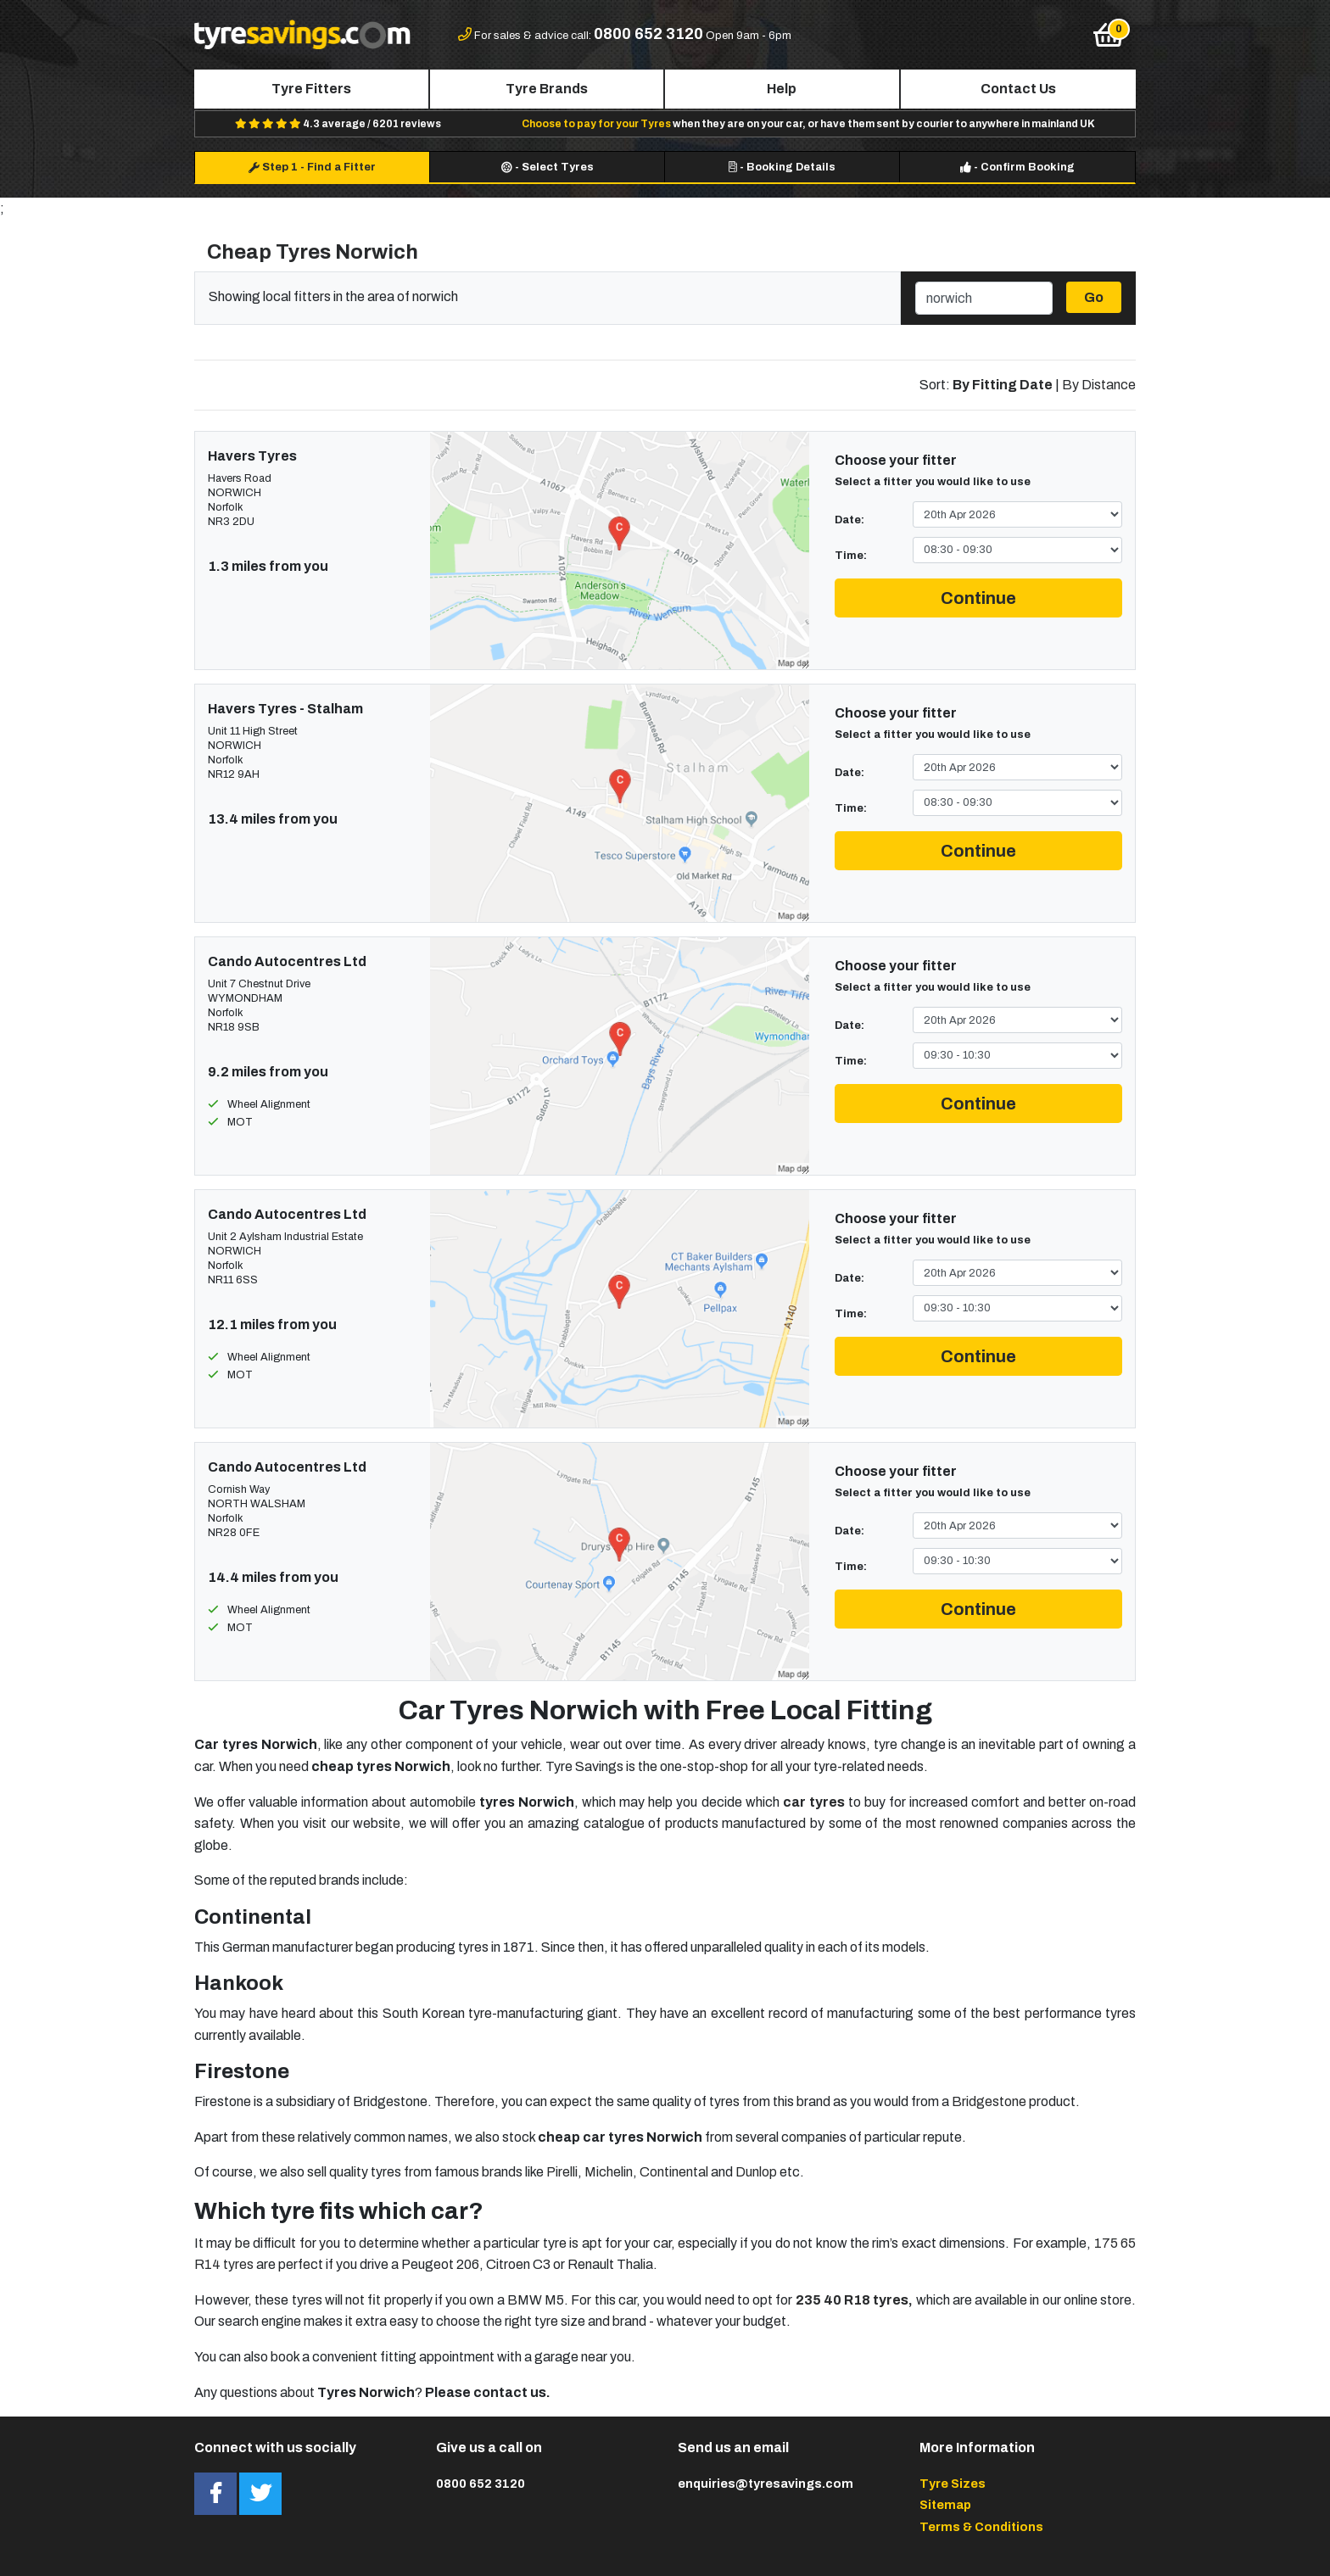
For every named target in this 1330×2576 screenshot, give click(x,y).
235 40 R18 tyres (852, 2300)
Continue (978, 598)
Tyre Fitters (311, 88)
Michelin (608, 2172)
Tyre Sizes (952, 2483)
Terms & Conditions (981, 2527)
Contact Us (1018, 88)
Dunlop (756, 2172)
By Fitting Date (1003, 384)
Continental (674, 2172)
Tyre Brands (547, 88)
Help (781, 88)
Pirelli (562, 2172)
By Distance (1099, 384)
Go (1094, 297)
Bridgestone (989, 2101)
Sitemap (945, 2505)
